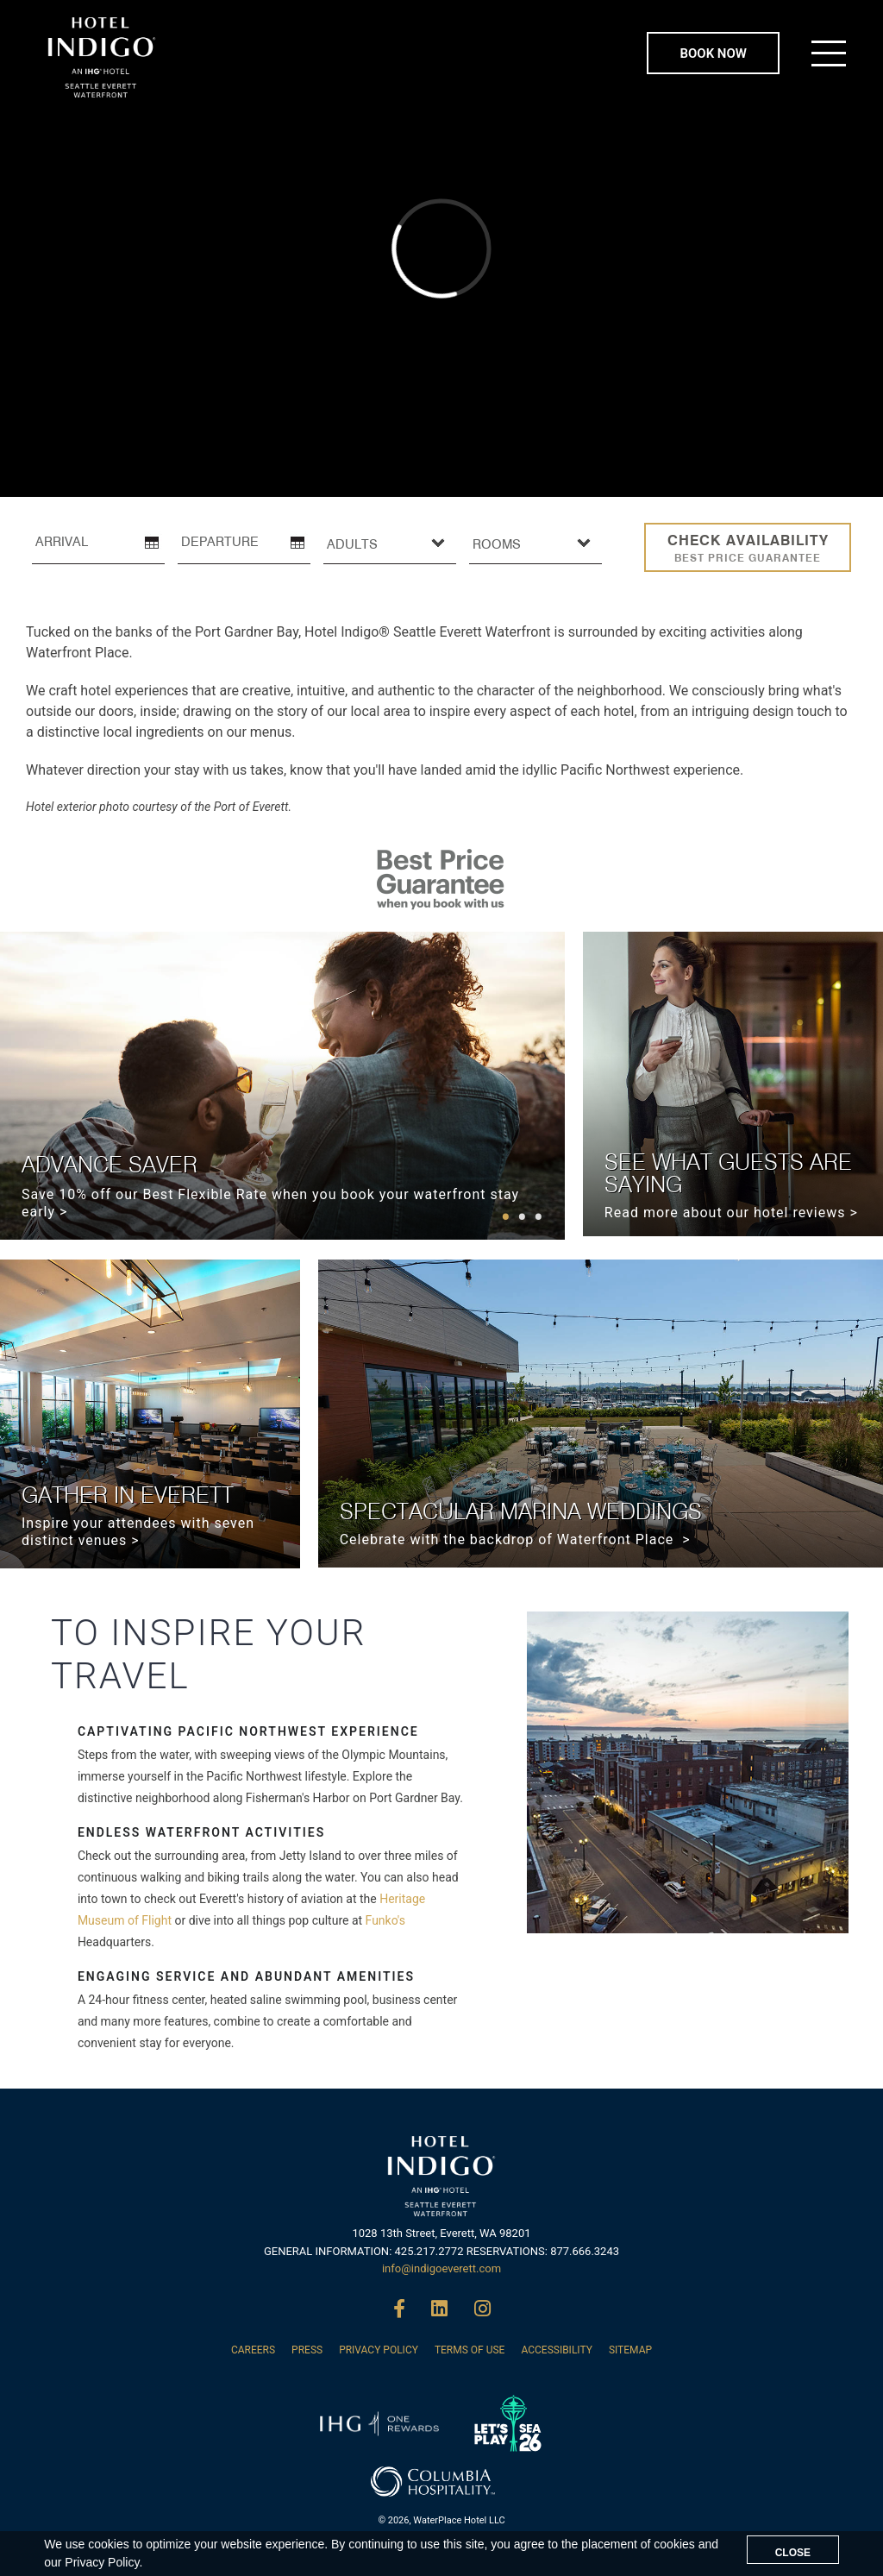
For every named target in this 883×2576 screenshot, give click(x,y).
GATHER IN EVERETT (128, 1494)
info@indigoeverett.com (441, 2268)
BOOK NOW (713, 53)
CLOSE (793, 2553)
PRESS (307, 2350)
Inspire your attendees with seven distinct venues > (138, 1532)
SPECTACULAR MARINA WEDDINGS (521, 1511)
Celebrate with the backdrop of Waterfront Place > (515, 1539)
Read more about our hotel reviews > (731, 1212)
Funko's (385, 1920)
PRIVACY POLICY (378, 2350)
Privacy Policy (102, 2562)
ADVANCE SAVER (109, 1164)
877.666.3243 (584, 2251)
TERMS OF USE (470, 2350)
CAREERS (253, 2350)
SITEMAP (630, 2350)
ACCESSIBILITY (556, 2350)
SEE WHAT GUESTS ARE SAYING (728, 1172)
